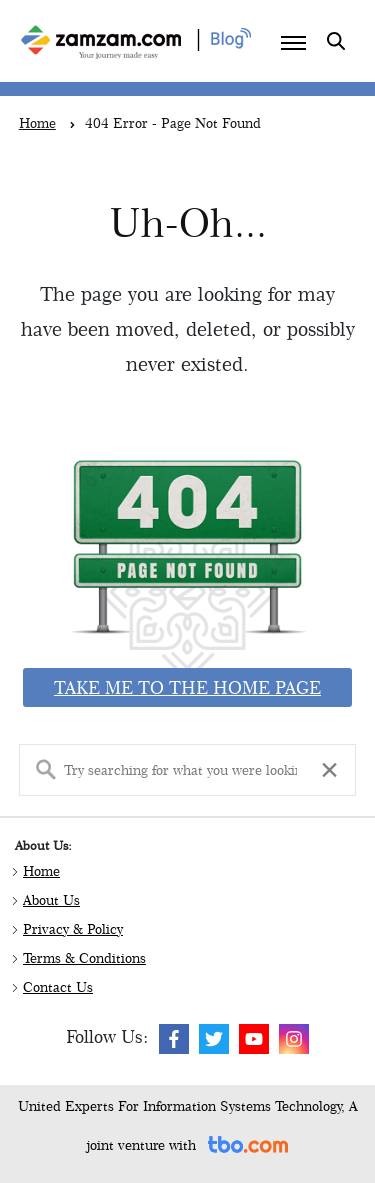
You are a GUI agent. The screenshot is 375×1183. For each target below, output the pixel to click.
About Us (51, 900)
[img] (174, 1039)
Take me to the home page (187, 687)
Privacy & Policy (73, 929)
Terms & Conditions (84, 958)
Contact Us (58, 987)
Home (41, 871)
